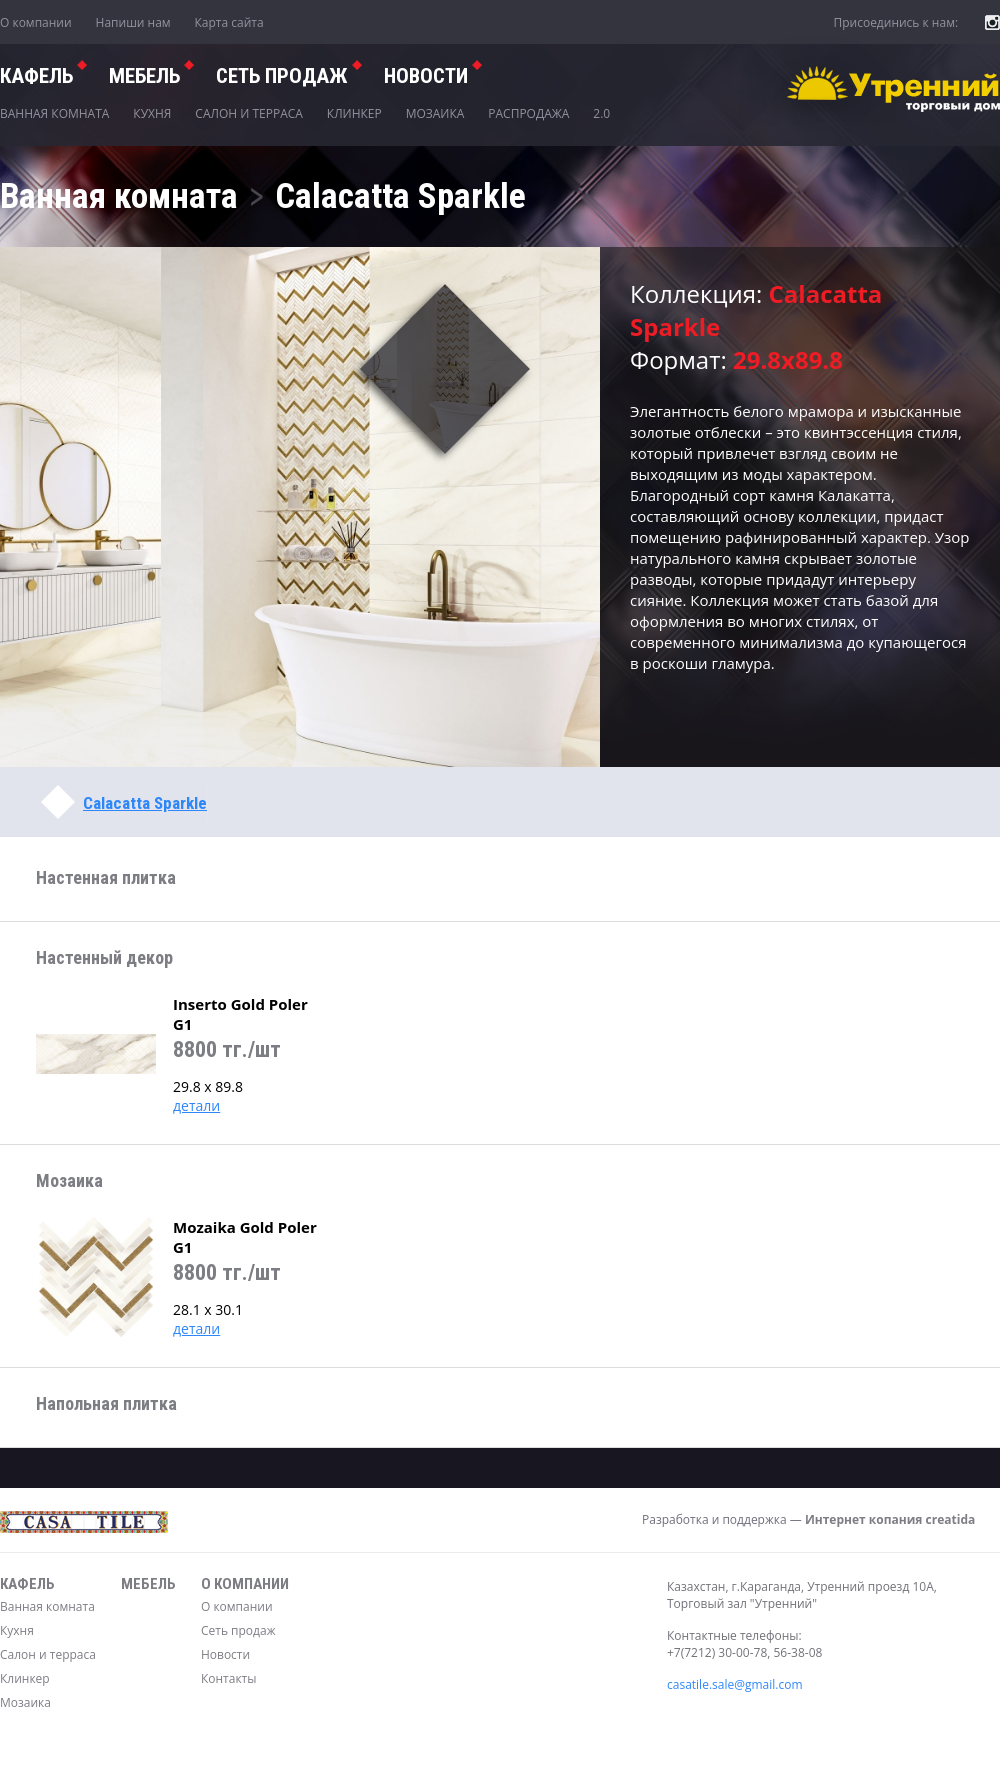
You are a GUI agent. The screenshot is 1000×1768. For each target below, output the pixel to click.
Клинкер (354, 113)
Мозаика (435, 113)
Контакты (229, 1678)
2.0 (601, 113)
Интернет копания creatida (890, 1519)
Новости (426, 76)
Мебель (144, 76)
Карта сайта (229, 22)
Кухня (152, 113)
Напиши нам (133, 22)
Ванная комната (54, 113)
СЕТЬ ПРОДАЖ (282, 76)
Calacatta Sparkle (145, 803)
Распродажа (528, 113)
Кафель (36, 76)
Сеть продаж (238, 1630)
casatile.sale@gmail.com (735, 1684)
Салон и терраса (249, 113)
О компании (36, 22)
